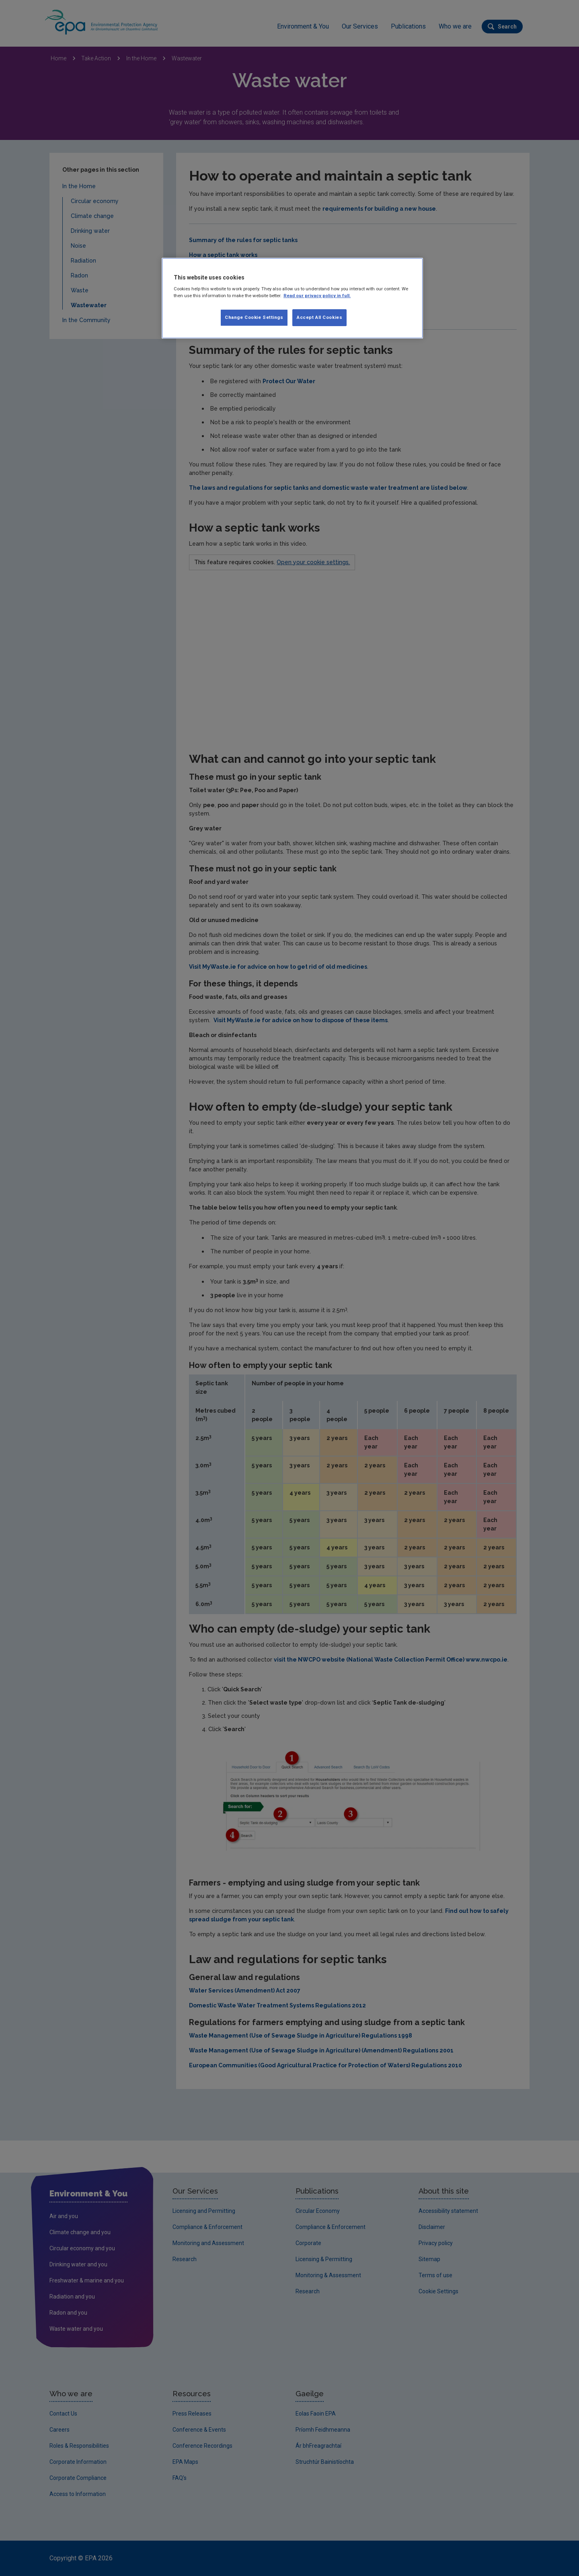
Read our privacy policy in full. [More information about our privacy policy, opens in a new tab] (317, 295)
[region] (292, 298)
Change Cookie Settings (254, 317)
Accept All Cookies (319, 317)
